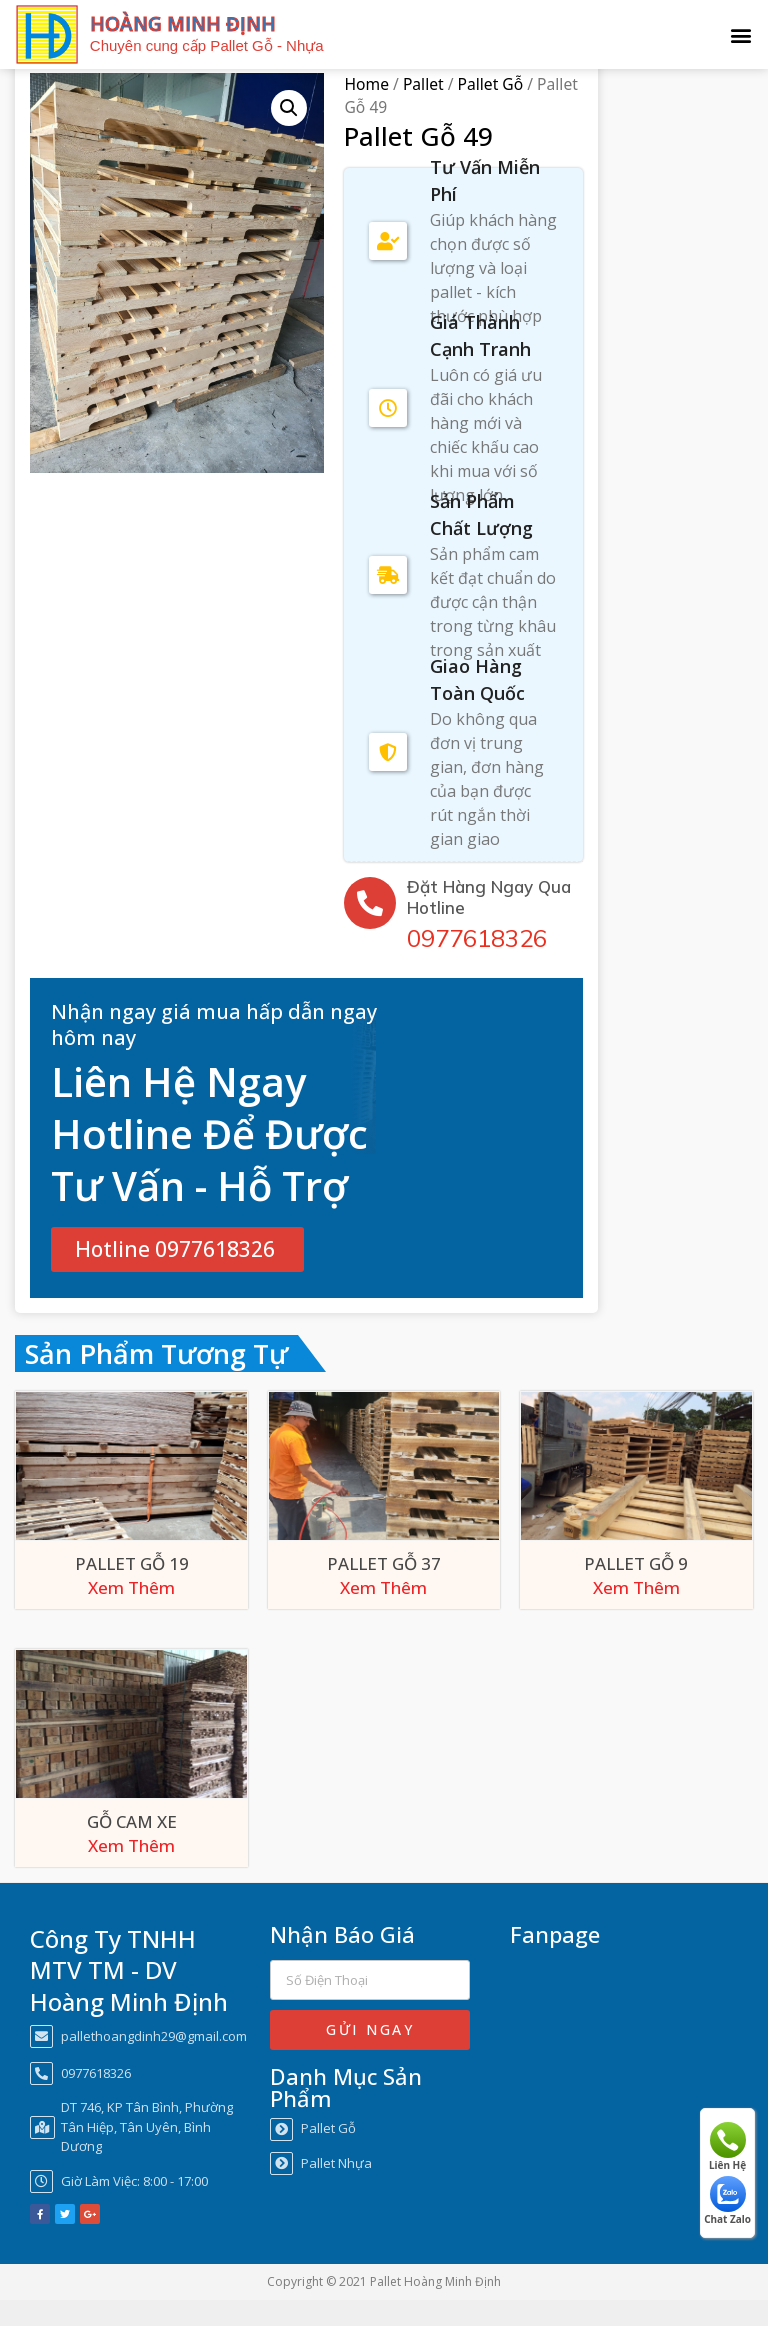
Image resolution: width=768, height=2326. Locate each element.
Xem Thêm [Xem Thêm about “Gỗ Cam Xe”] (131, 1872)
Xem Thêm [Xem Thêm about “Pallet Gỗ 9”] (636, 1614)
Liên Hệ (727, 2147)
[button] (741, 34)
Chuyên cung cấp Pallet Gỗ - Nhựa (207, 45)
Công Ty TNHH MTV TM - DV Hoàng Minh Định (129, 1995)
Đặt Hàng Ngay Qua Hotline (489, 922)
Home (366, 111)
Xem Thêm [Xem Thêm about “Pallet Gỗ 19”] (131, 1614)
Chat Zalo (727, 2201)
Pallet (423, 111)
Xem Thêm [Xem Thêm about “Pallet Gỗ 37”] (383, 1614)
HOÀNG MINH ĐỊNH (183, 24)
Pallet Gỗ (491, 111)
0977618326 (477, 964)
